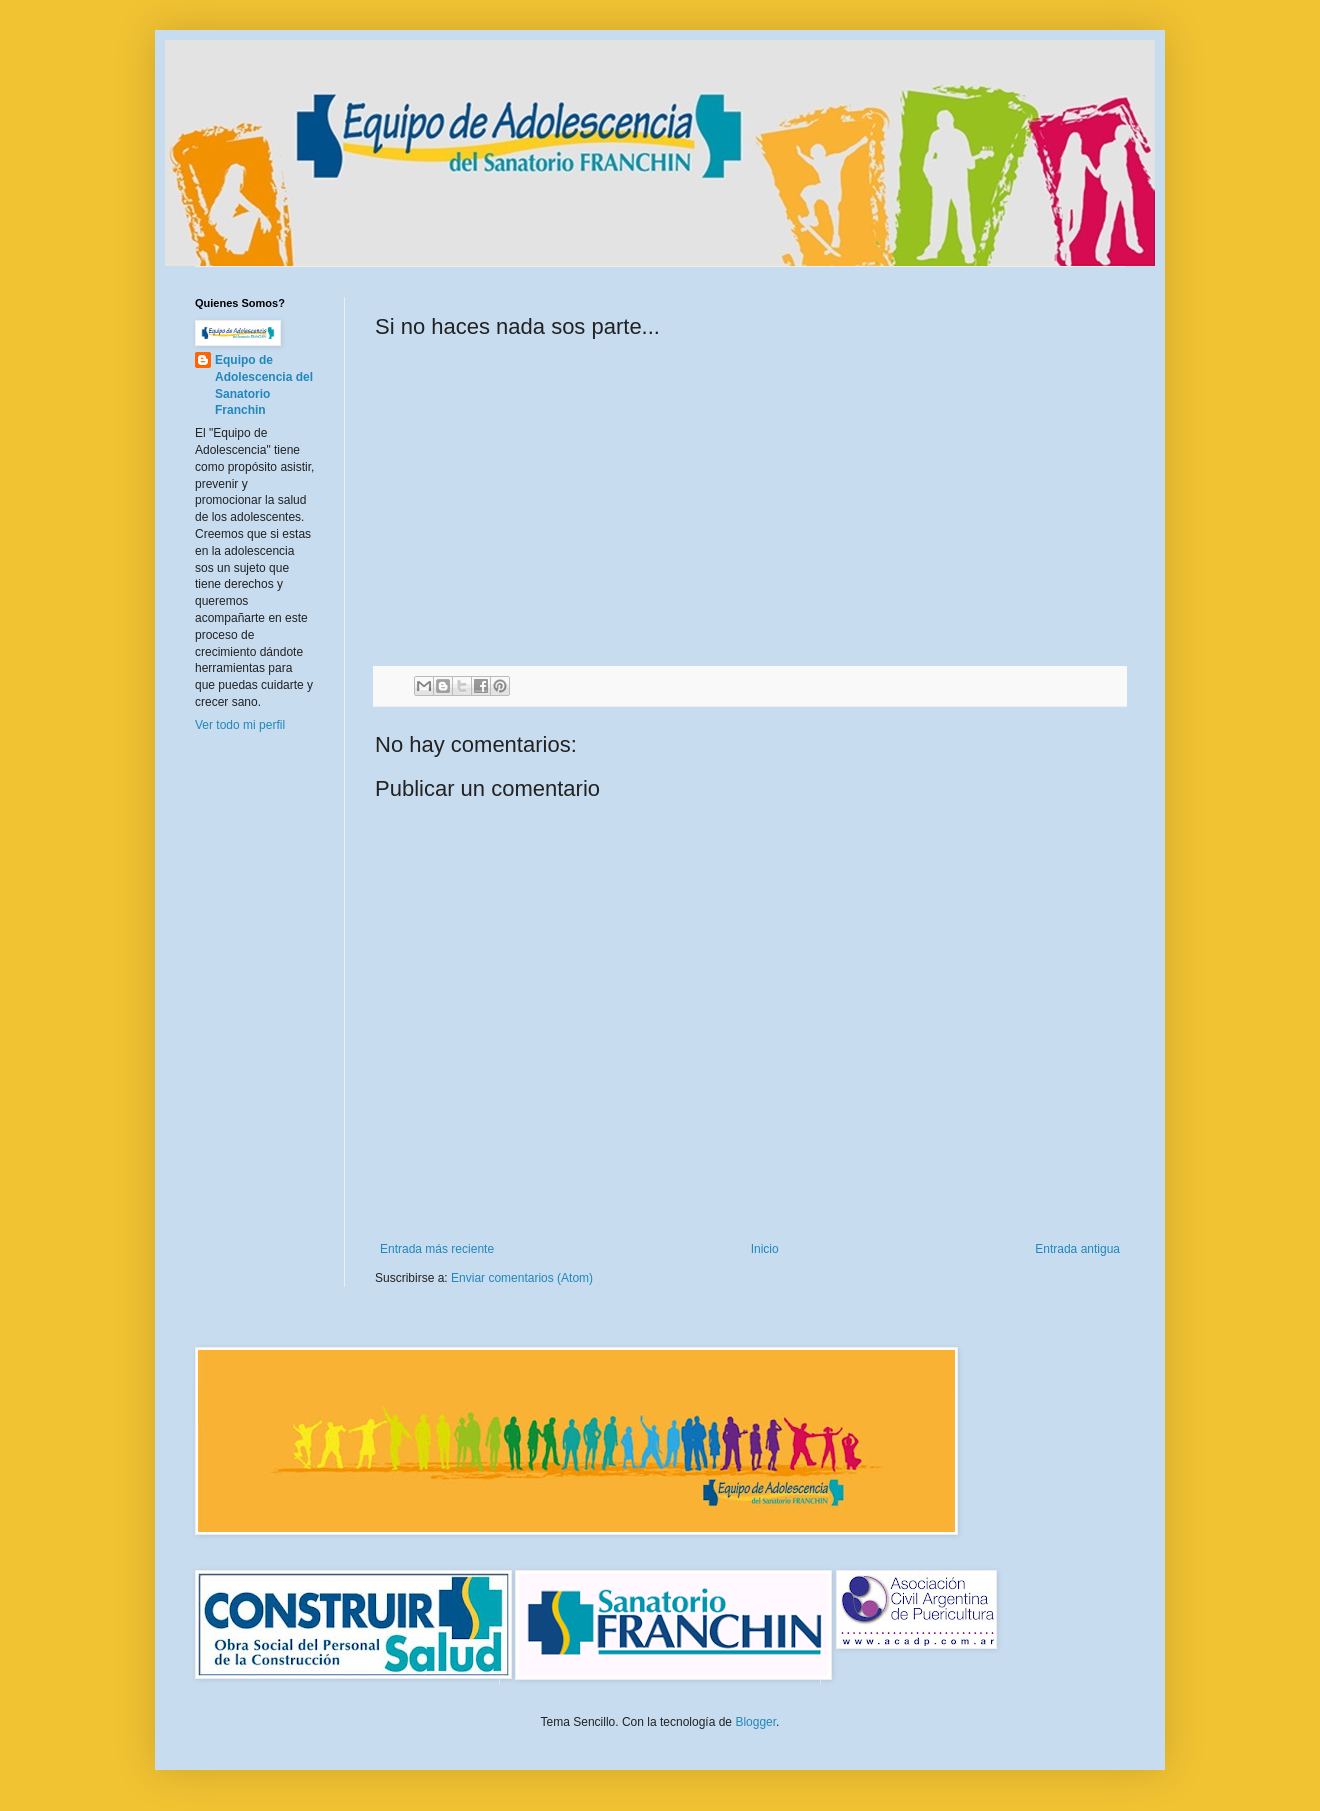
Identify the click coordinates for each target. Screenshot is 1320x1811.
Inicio (765, 1249)
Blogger (755, 1722)
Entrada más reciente (437, 1249)
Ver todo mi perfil (240, 725)
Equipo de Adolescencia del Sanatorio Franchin (264, 385)
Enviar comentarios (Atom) (522, 1278)
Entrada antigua (1077, 1249)
